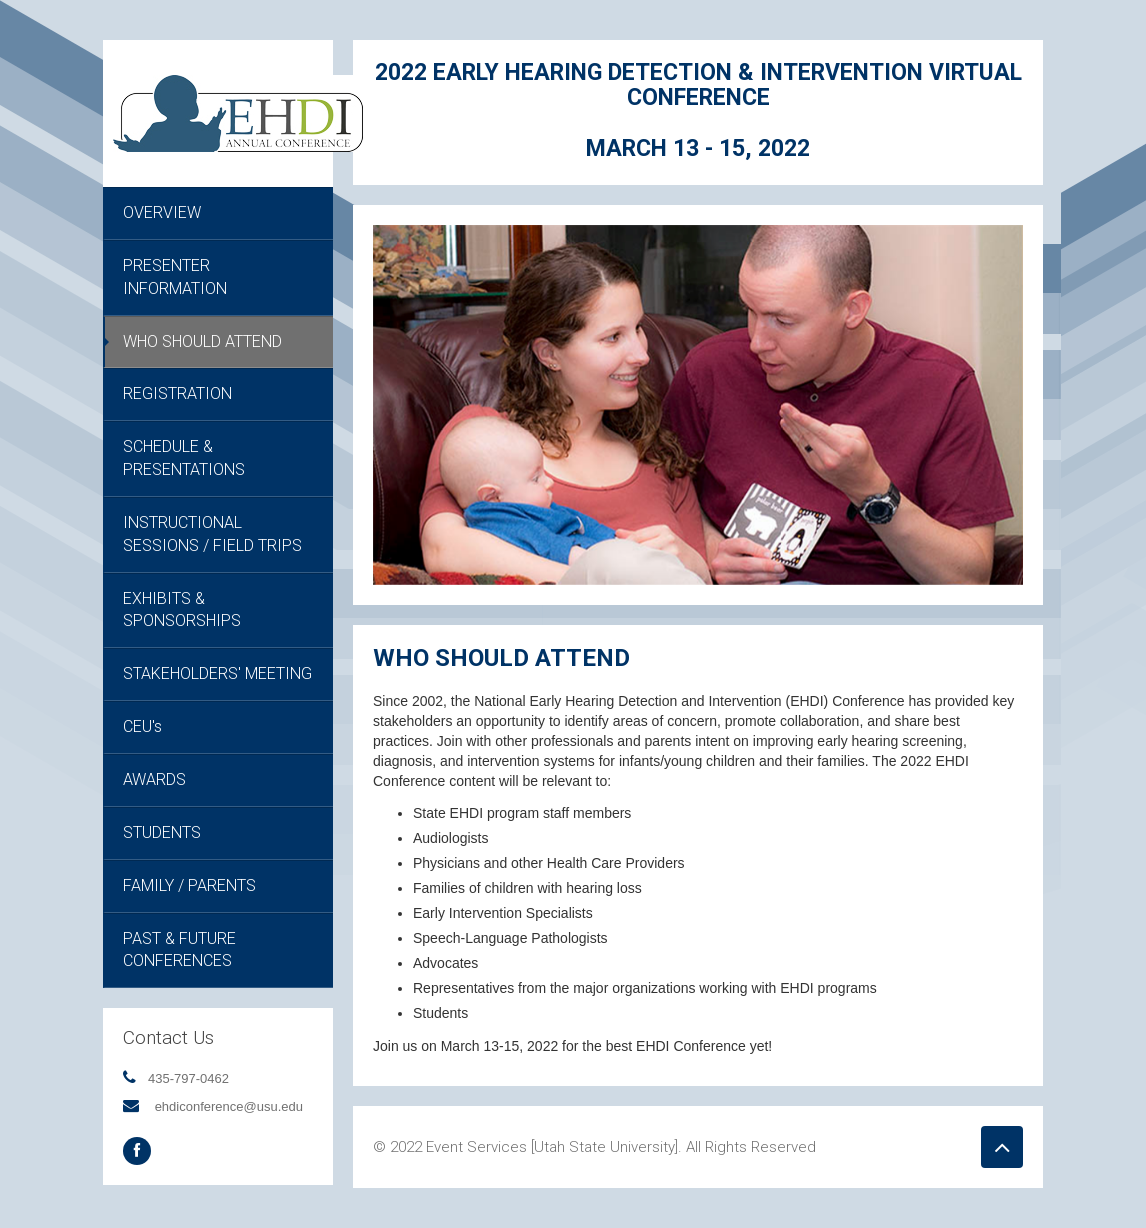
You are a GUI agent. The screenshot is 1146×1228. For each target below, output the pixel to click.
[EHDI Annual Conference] (238, 112)
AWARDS (154, 779)
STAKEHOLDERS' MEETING (217, 673)
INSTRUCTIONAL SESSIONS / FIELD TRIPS (212, 534)
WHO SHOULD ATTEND (202, 341)
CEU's (142, 726)
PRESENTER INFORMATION (175, 277)
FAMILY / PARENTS (189, 885)
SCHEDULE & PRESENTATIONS (184, 458)
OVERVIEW (162, 212)
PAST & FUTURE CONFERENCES (179, 950)
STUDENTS (162, 832)
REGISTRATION (177, 393)
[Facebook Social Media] (137, 1151)
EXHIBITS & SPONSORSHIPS (182, 610)
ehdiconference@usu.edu (229, 1106)
